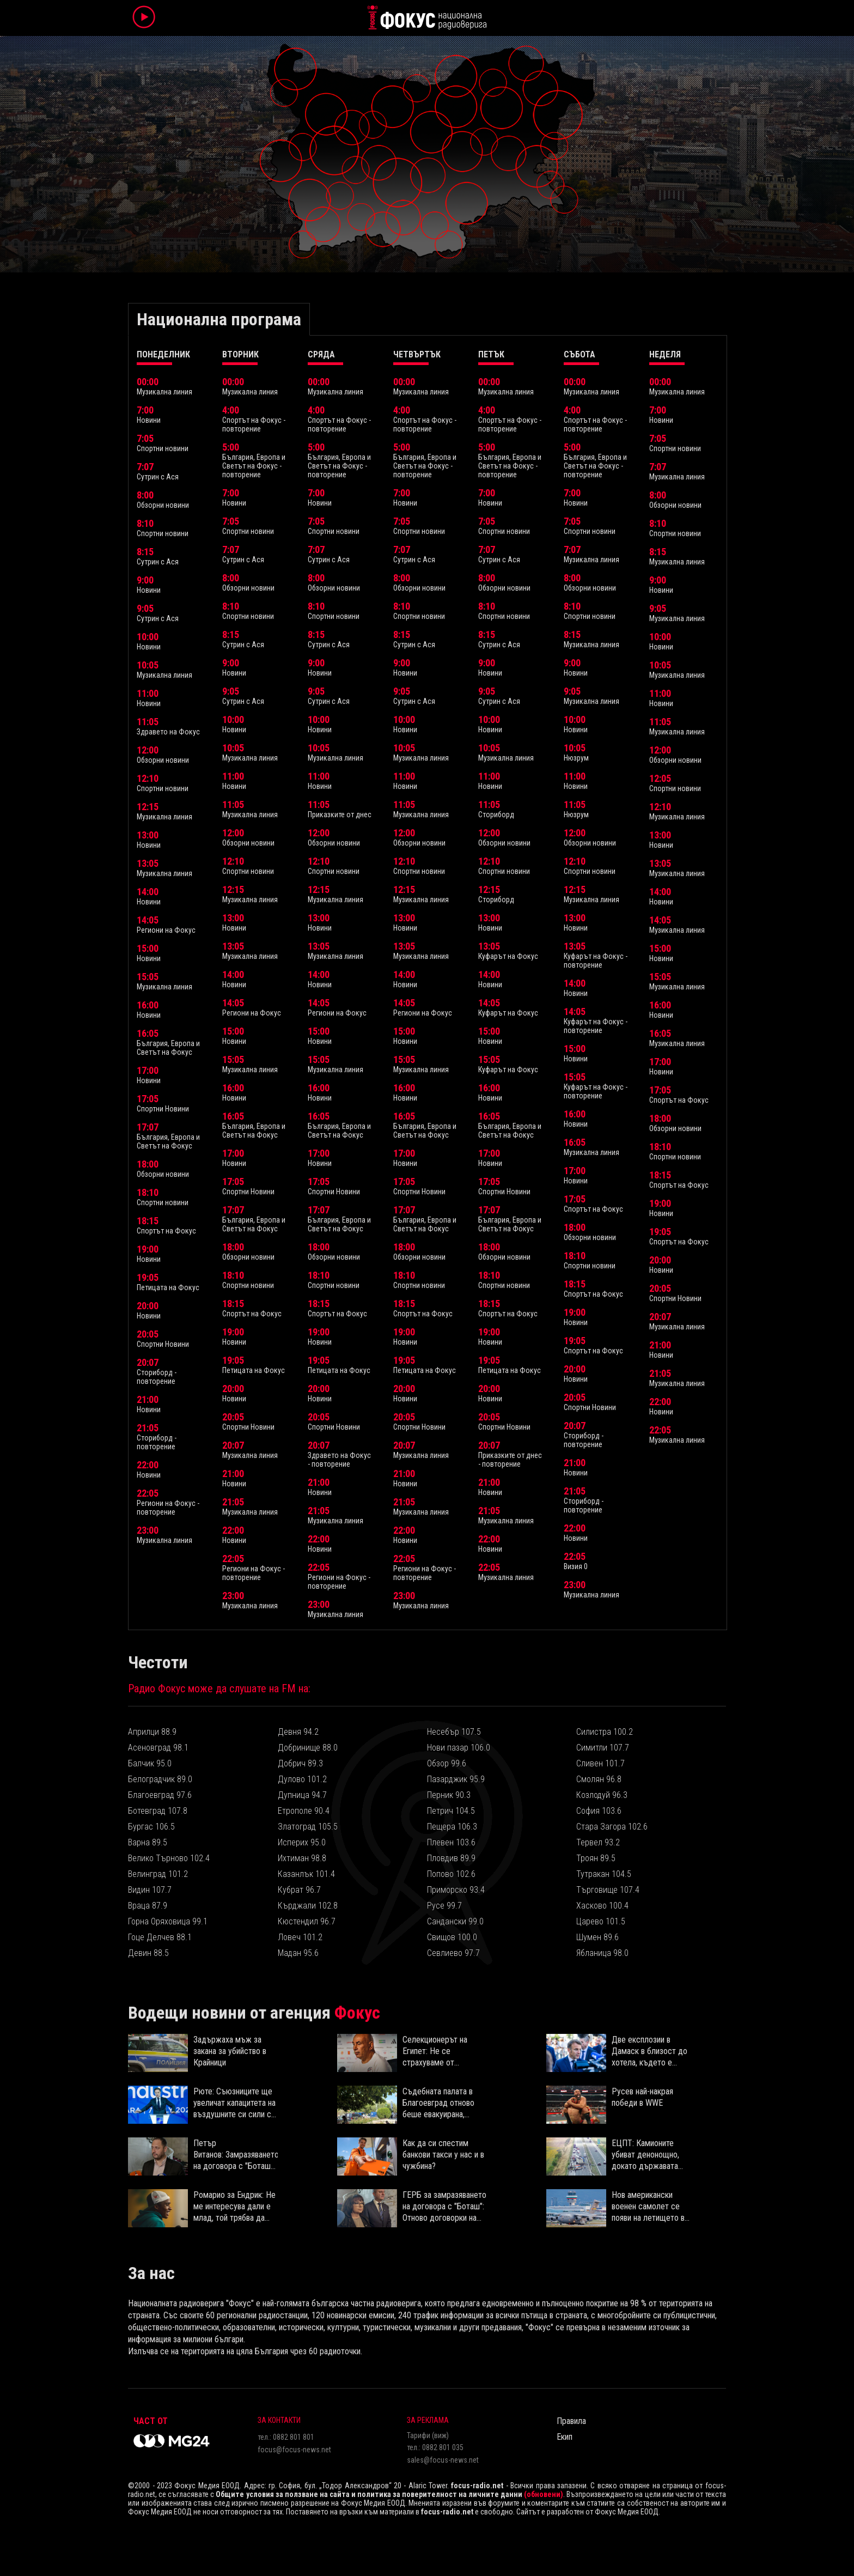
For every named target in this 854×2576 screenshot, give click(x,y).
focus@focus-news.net (294, 2449)
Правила (571, 2421)
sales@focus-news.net (443, 2460)
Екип (564, 2437)
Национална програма (219, 319)
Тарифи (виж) (428, 2435)
